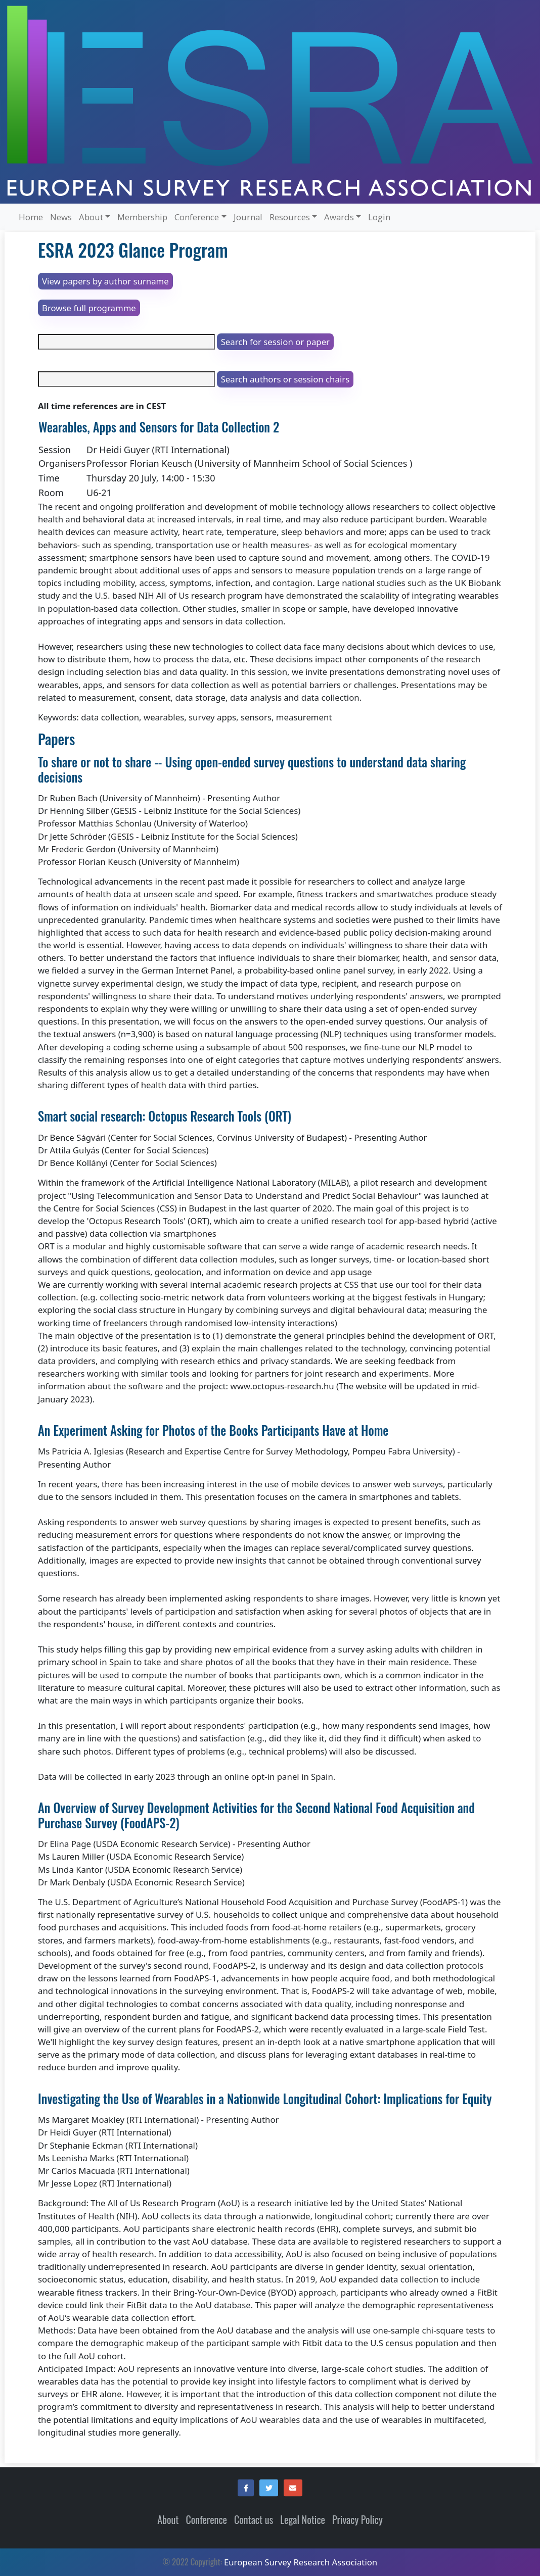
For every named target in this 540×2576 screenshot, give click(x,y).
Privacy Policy (357, 2520)
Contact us (253, 2520)
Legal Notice (302, 2520)
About (167, 2520)
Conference (206, 2520)
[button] (246, 2488)
